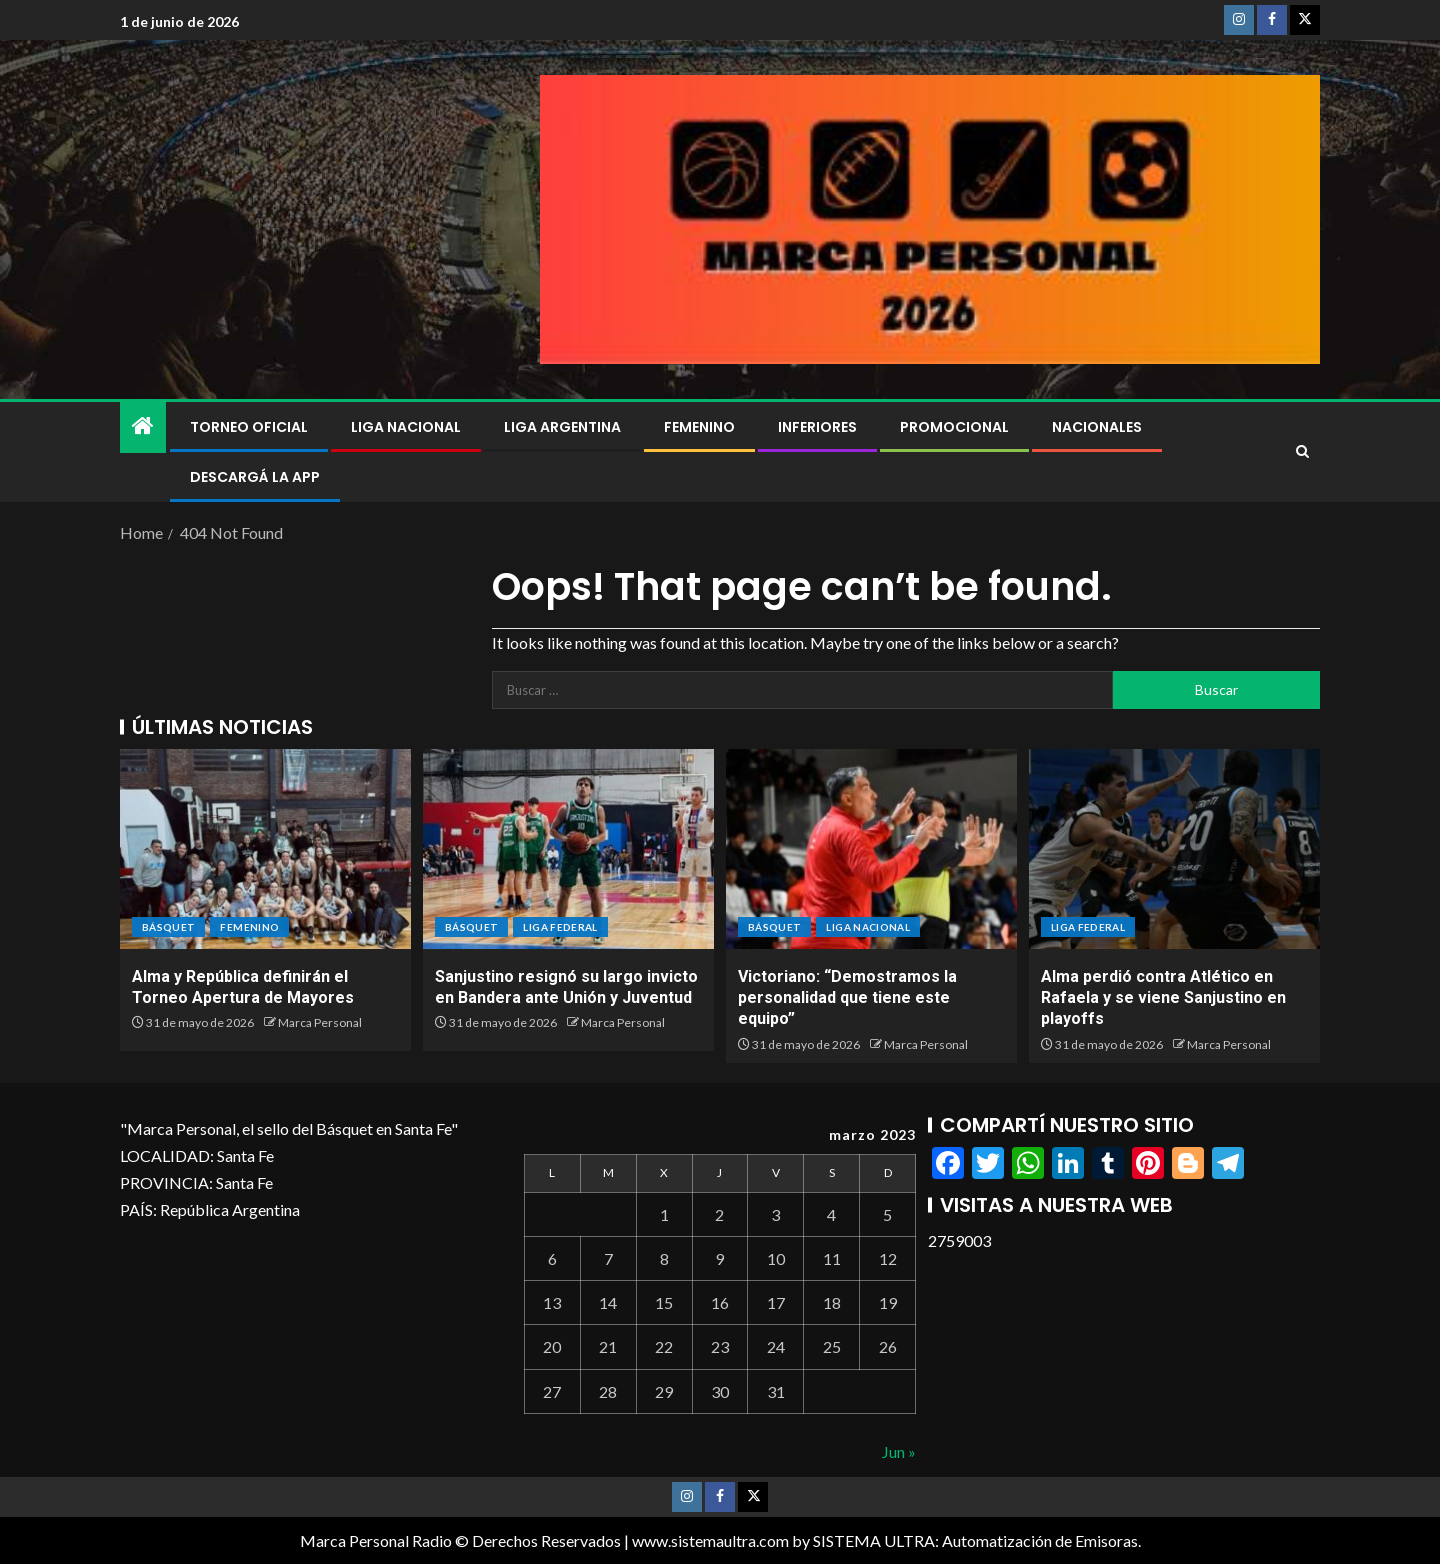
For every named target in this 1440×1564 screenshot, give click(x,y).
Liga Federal (560, 927)
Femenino (699, 427)
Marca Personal (320, 1022)
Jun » (899, 1451)
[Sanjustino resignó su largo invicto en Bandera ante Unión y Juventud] (568, 849)
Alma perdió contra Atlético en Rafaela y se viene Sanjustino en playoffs (1163, 998)
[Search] (1302, 452)
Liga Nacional (406, 427)
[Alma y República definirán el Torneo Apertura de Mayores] (265, 849)
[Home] (143, 426)
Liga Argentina (562, 427)
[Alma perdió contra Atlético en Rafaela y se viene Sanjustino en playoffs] (1174, 849)
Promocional (954, 427)
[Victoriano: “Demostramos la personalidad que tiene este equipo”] (871, 849)
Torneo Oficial (249, 427)
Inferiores (817, 427)
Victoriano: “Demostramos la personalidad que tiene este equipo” (847, 998)
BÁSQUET (168, 927)
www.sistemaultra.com (710, 1540)
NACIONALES (1097, 427)
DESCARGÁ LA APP (255, 477)
